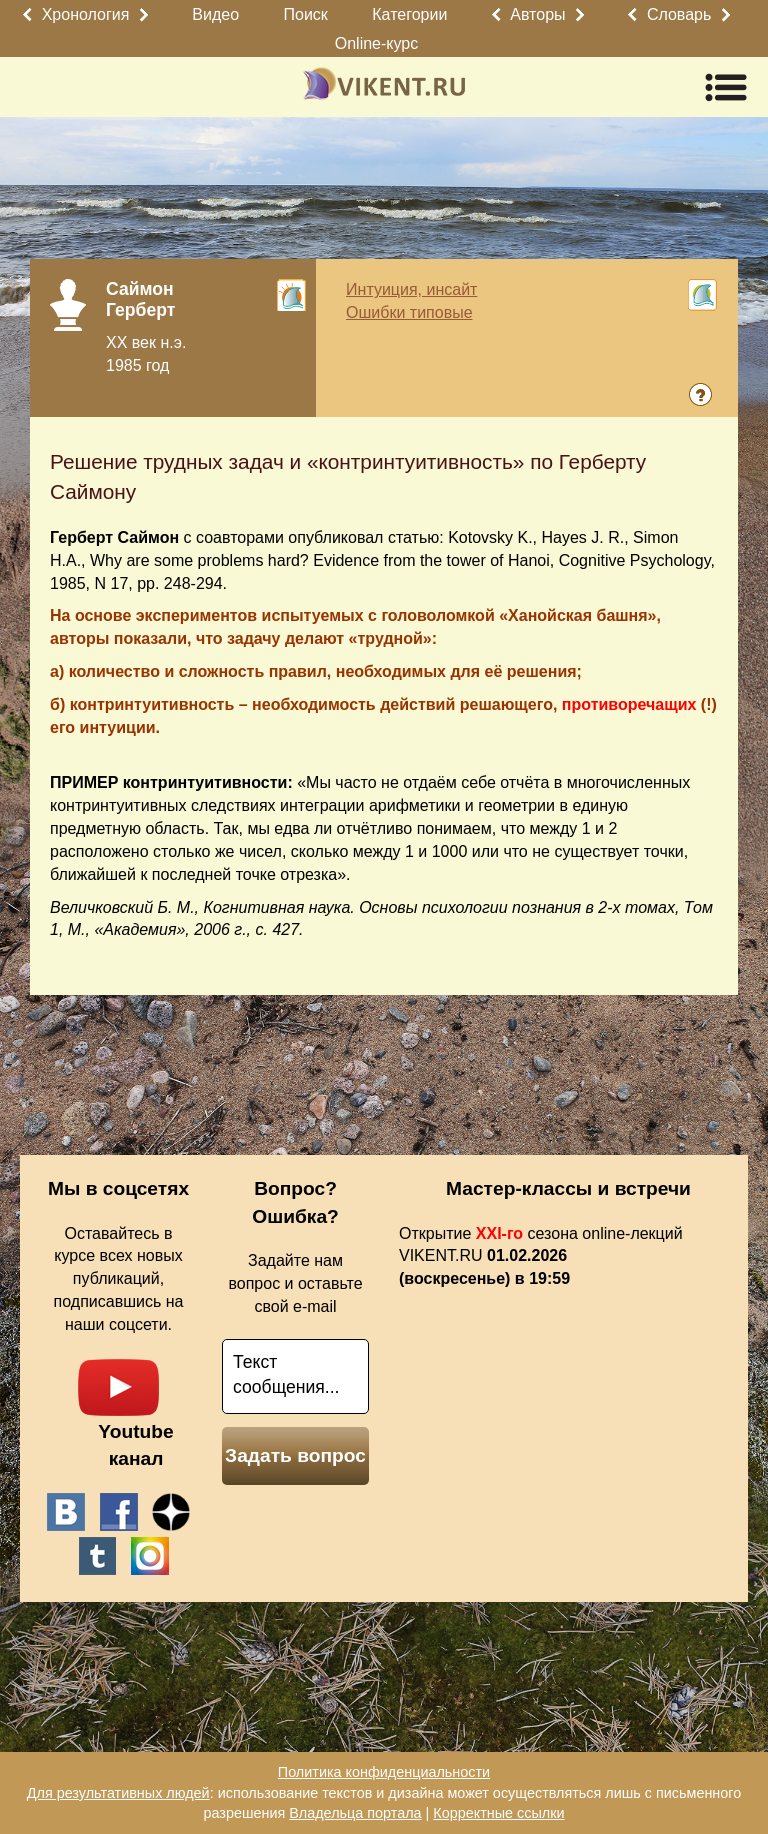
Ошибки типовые (409, 312)
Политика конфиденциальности (384, 1772)
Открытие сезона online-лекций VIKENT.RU (541, 1256)
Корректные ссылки (498, 1813)
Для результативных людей (118, 1793)
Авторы (537, 14)
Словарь (679, 14)
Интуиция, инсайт (411, 289)
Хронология (86, 14)
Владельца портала (355, 1813)
